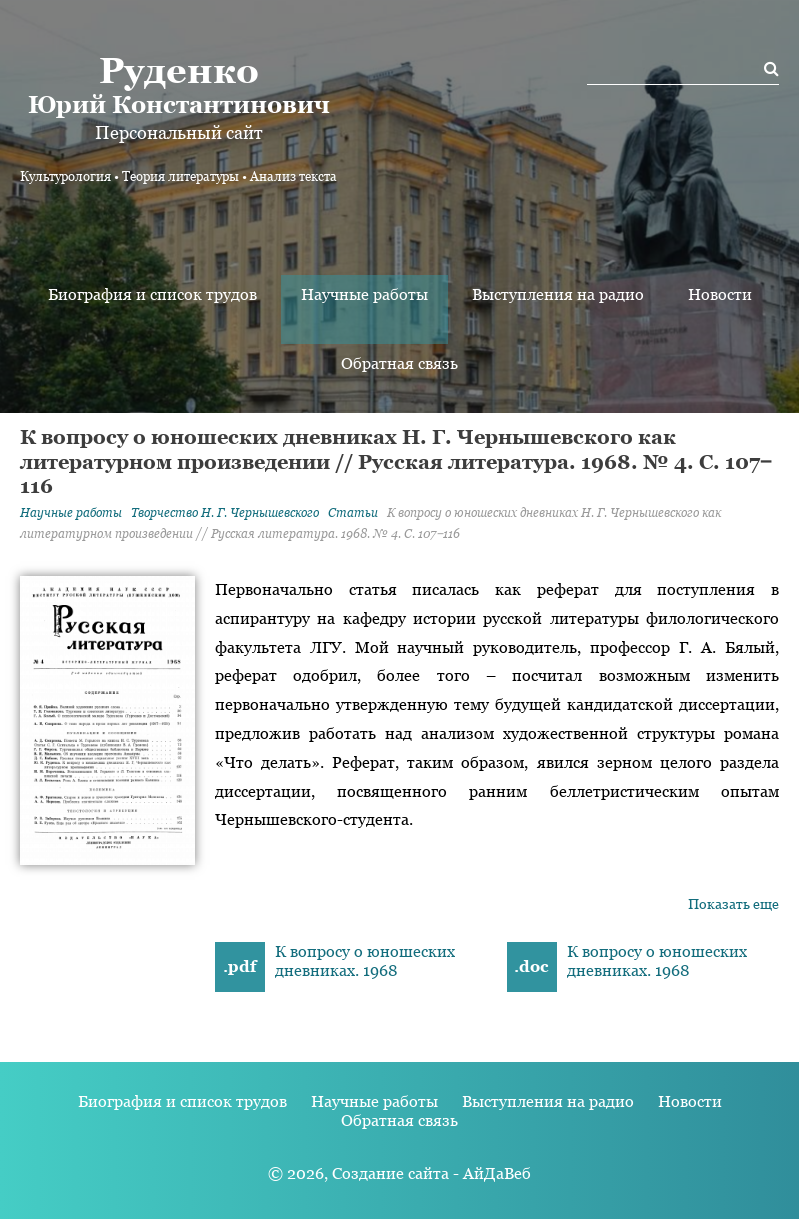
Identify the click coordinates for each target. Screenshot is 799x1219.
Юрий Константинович (178, 84)
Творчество (225, 513)
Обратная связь (399, 363)
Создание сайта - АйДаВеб (431, 1173)
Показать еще (733, 904)
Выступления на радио (558, 294)
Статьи (353, 513)
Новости (720, 294)
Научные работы (364, 294)
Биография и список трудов (152, 294)
